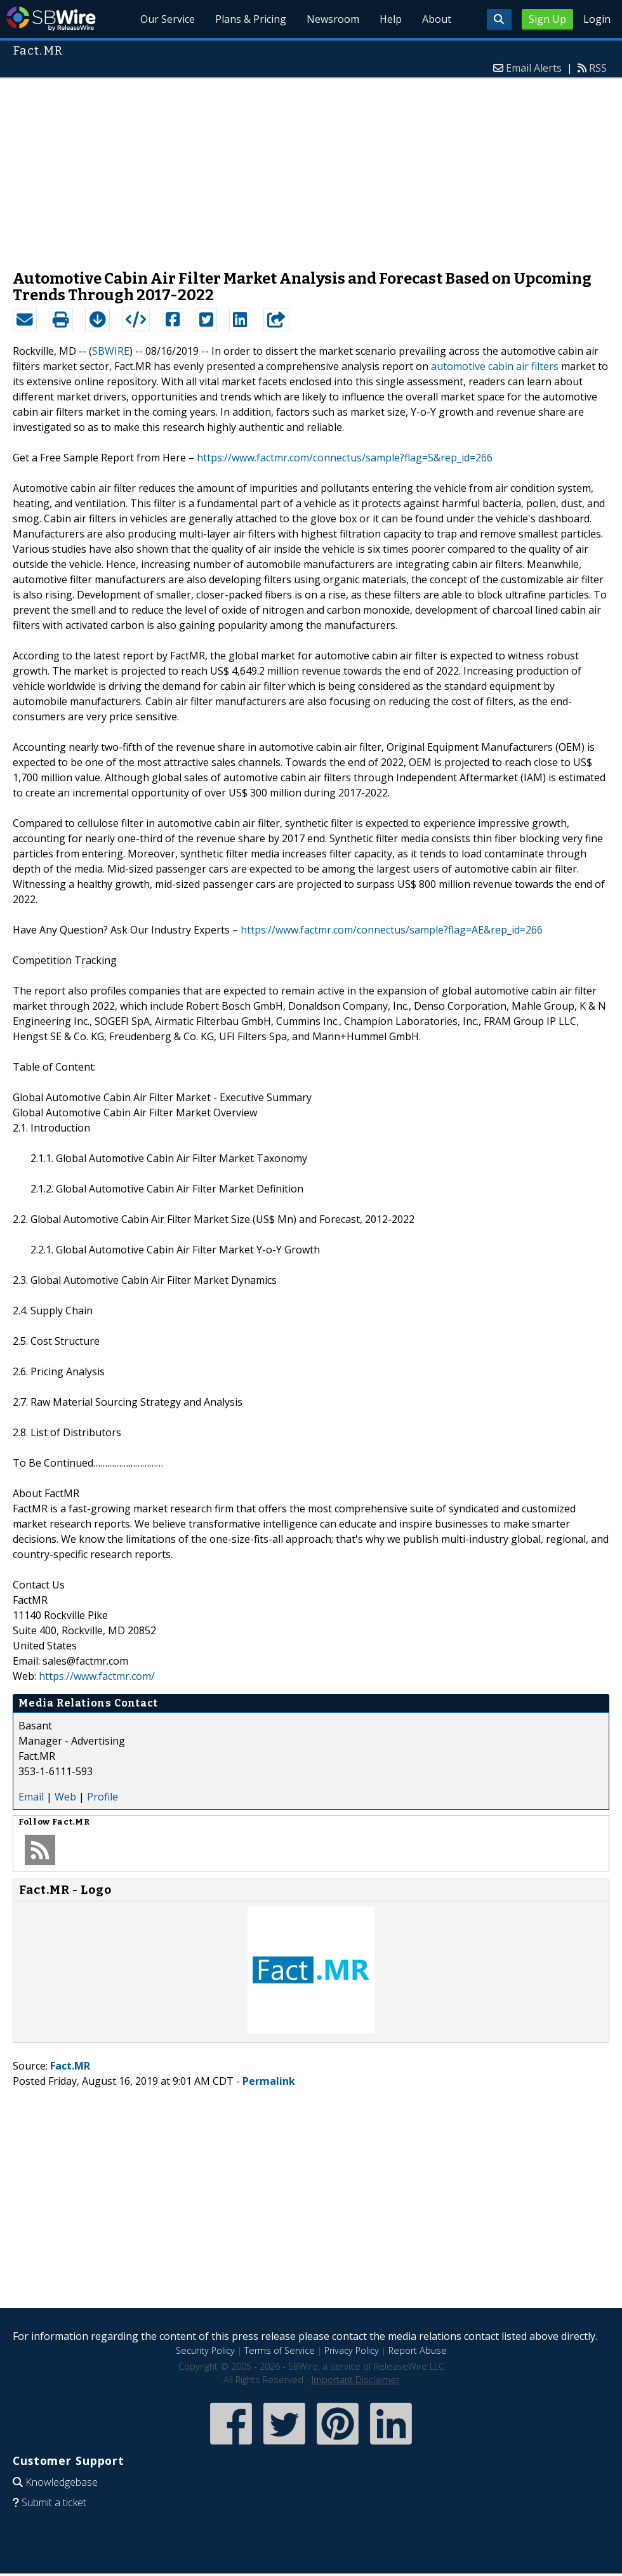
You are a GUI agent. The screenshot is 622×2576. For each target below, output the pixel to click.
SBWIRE (110, 351)
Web (65, 1797)
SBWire (51, 18)
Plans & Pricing (251, 19)
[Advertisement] (311, 167)
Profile (102, 1797)
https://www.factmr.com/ (97, 1676)
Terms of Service (279, 2350)
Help (391, 19)
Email (31, 1797)
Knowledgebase (61, 2482)
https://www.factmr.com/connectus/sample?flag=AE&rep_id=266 (392, 930)
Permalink (268, 2081)
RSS (598, 68)
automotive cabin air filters (495, 366)
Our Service (168, 19)
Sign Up (547, 19)
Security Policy (205, 2350)
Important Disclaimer (355, 2380)
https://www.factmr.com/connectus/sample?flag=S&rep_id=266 (345, 458)
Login (597, 19)
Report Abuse (417, 2350)
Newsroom (333, 19)
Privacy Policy (351, 2350)
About (436, 19)
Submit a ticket (54, 2502)
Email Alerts (534, 68)
